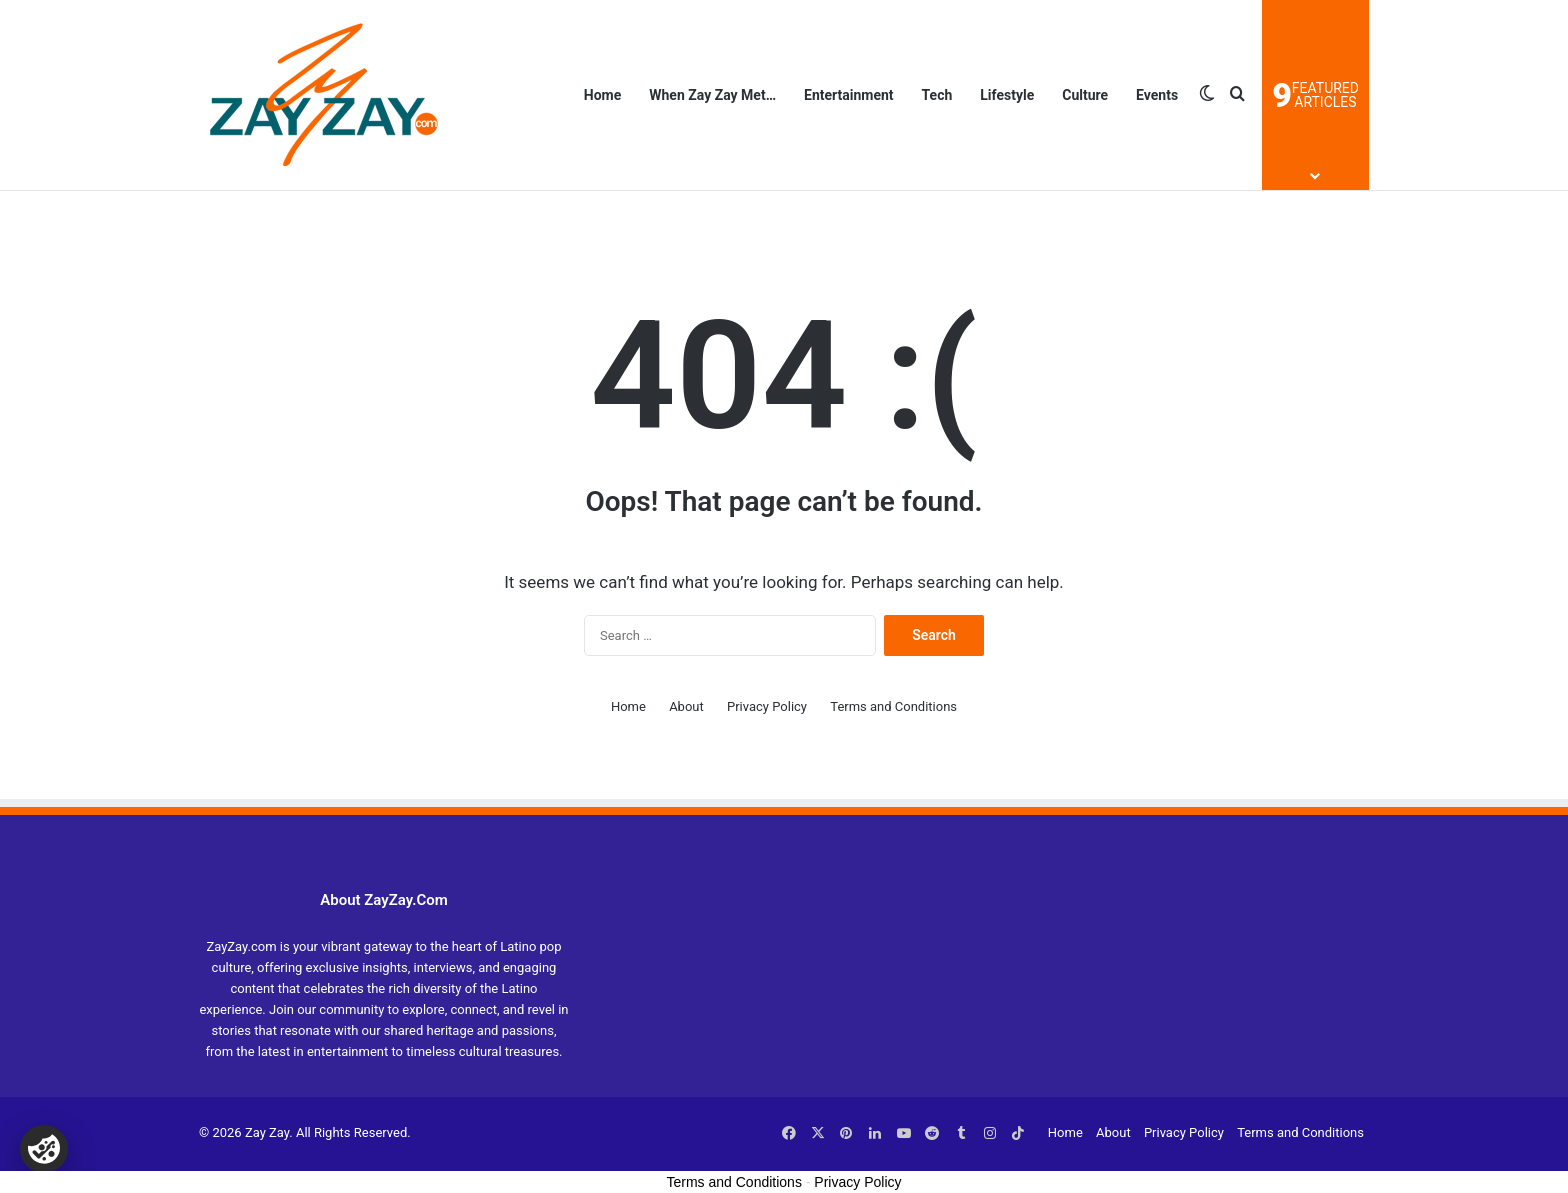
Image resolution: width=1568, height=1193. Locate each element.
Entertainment (849, 95)
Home (602, 95)
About (686, 706)
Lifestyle (1007, 95)
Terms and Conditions (893, 706)
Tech (937, 95)
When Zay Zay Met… (712, 95)
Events (1157, 95)
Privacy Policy (767, 706)
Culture (1085, 95)
